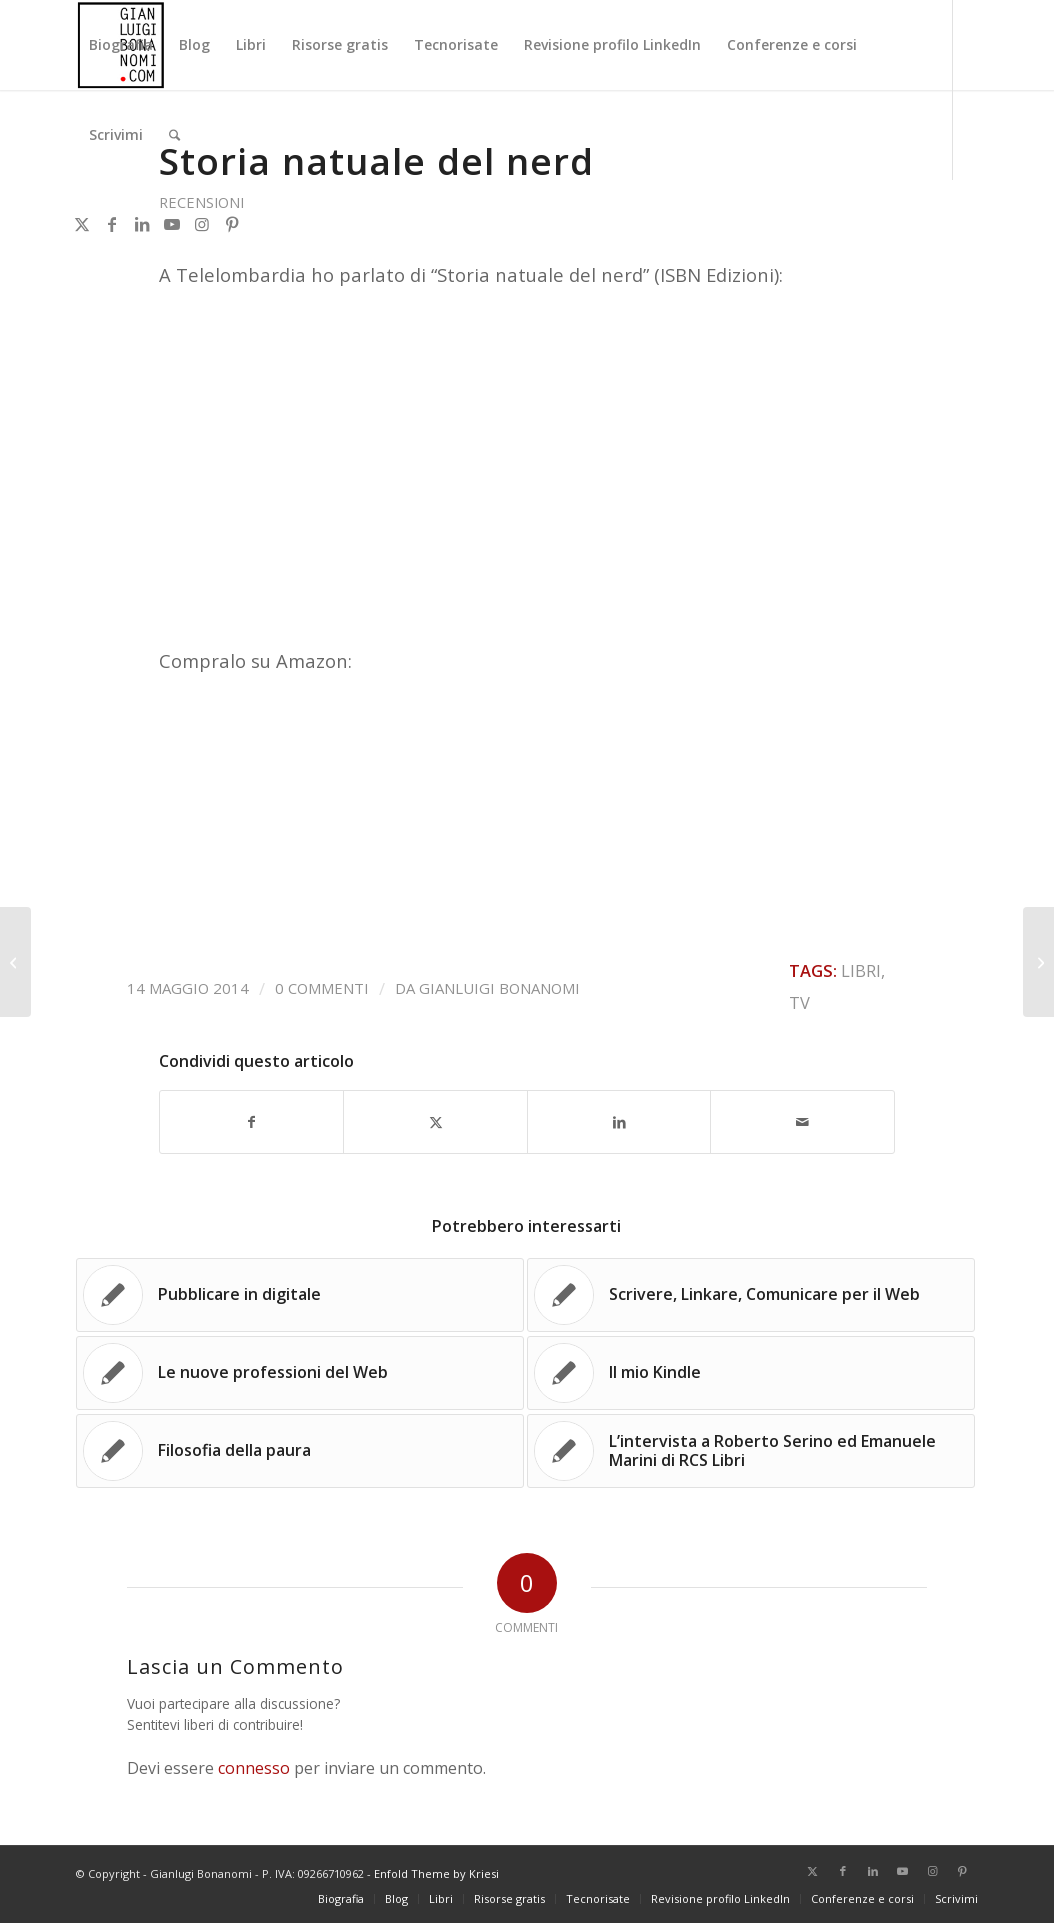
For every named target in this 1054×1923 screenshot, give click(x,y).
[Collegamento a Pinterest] (232, 224)
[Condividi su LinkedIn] (619, 1122)
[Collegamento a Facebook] (112, 224)
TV (799, 1002)
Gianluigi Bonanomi (499, 988)
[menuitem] (121, 45)
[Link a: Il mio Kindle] (751, 1373)
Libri (861, 970)
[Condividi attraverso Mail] (802, 1122)
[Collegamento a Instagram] (202, 224)
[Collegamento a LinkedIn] (142, 224)
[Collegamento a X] (82, 224)
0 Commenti (322, 988)
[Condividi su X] (435, 1122)
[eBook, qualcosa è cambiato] (1038, 962)
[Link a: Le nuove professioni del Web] (300, 1373)
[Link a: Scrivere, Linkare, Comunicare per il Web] (751, 1295)
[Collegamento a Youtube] (172, 224)
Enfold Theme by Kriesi (436, 1873)
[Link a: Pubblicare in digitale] (300, 1295)
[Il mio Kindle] (15, 962)
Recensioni (201, 202)
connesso (254, 1768)
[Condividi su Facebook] (252, 1122)
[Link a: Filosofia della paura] (300, 1451)
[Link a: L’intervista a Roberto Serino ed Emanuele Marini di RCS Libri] (751, 1451)
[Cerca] (174, 135)
